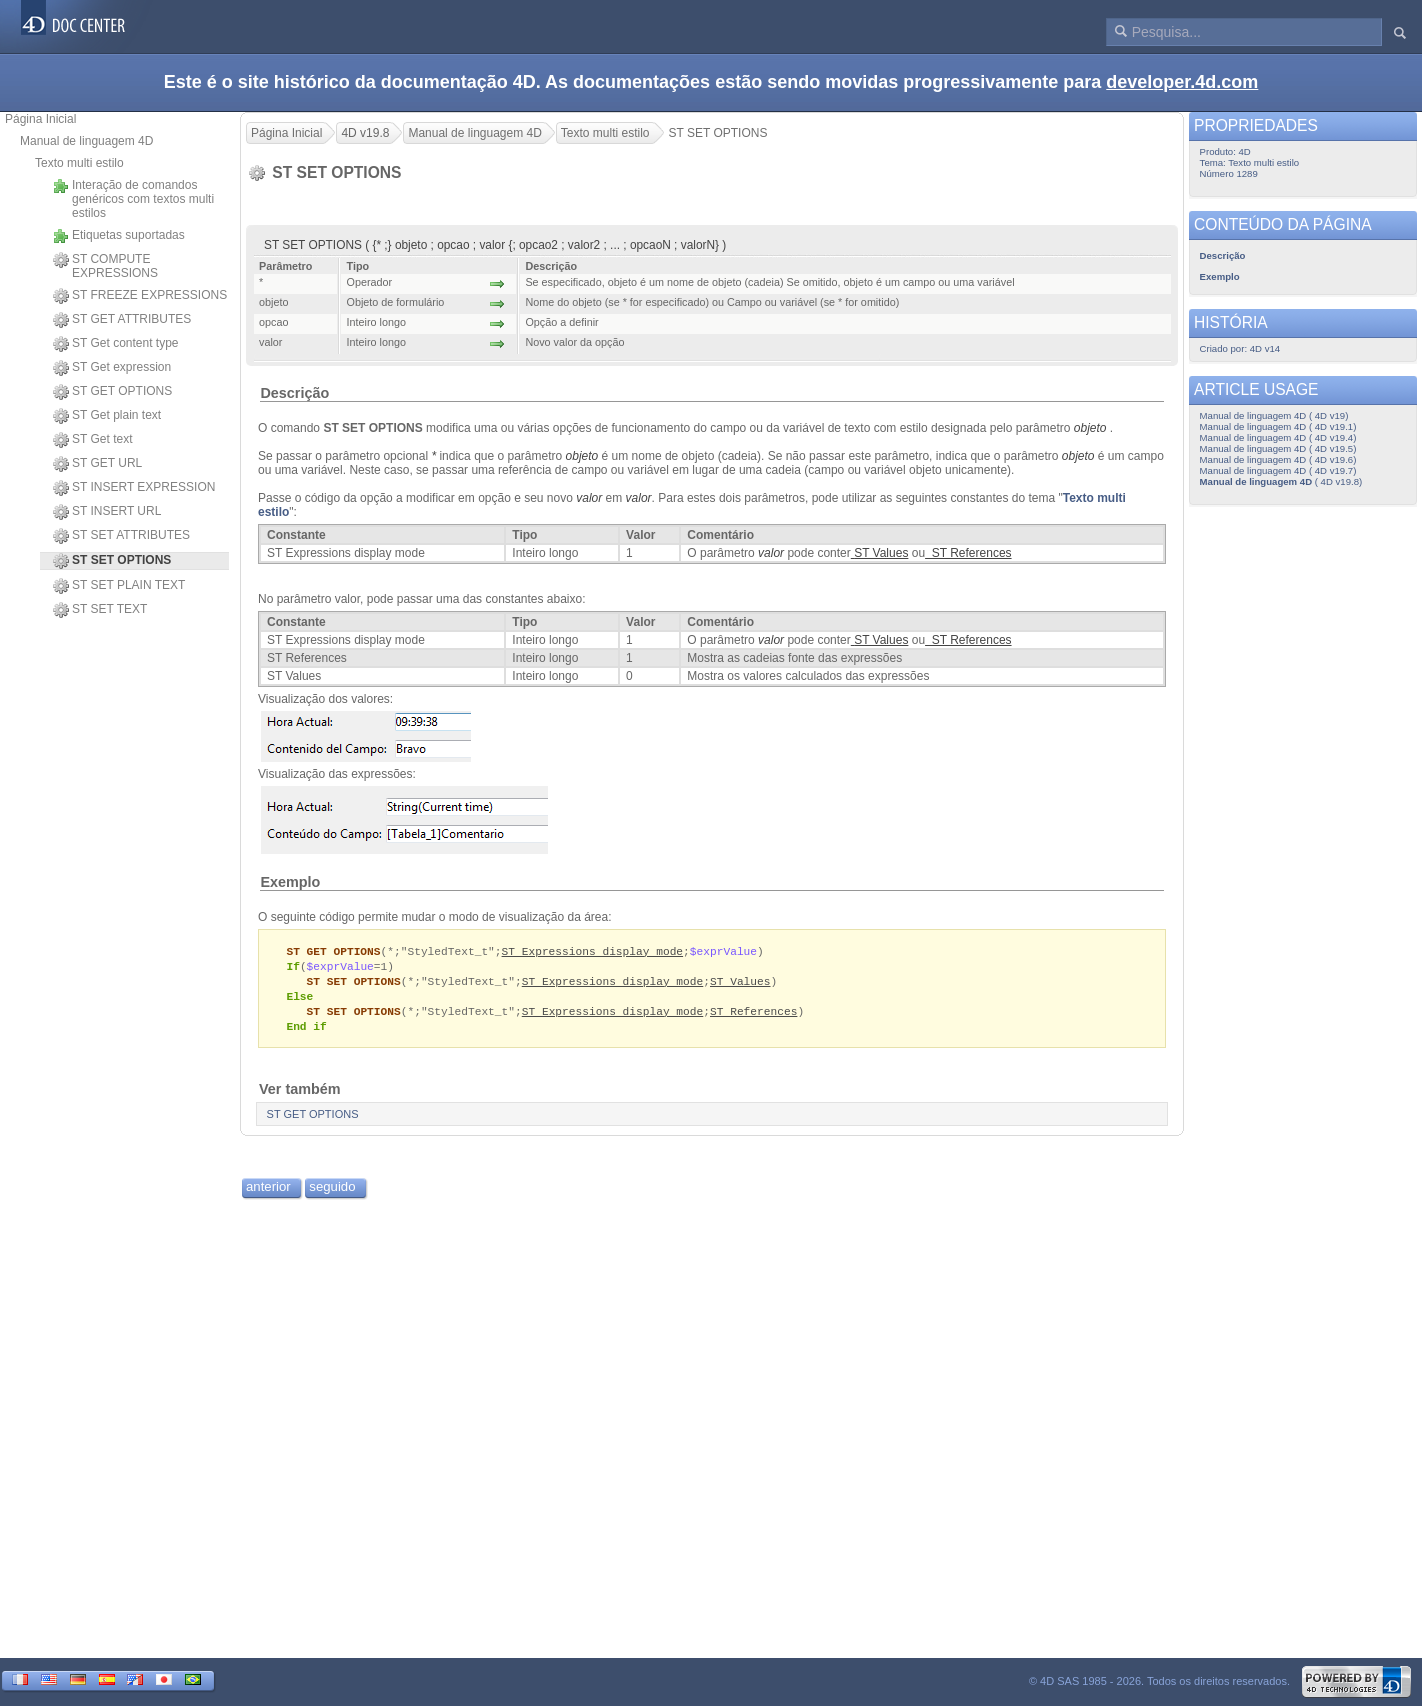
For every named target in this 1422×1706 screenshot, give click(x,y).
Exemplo (290, 882)
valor (639, 498)
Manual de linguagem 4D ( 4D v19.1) (1278, 426)
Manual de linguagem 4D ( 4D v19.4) (1278, 437)
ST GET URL (97, 464)
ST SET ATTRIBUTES (121, 536)
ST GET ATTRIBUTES (122, 320)
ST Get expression (112, 368)
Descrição (294, 393)
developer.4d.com (1182, 82)
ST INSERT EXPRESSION (134, 488)
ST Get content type (116, 344)
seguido (332, 1192)
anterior (268, 1192)
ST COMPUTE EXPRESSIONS (105, 266)
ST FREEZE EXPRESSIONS (140, 296)
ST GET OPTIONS (112, 392)
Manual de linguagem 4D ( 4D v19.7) (1278, 470)
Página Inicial (40, 119)
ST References (753, 1015)
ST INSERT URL (107, 512)
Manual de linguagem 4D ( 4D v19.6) (1278, 459)
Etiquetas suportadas (119, 236)
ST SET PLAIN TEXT (119, 586)
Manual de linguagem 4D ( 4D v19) (1274, 415)
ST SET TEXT (100, 610)
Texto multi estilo (79, 163)
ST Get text (92, 440)
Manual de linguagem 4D (86, 141)
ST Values (740, 983)
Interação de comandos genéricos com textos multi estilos (133, 199)
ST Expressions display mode (593, 951)
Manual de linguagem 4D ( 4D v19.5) (1278, 448)
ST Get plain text (107, 416)
